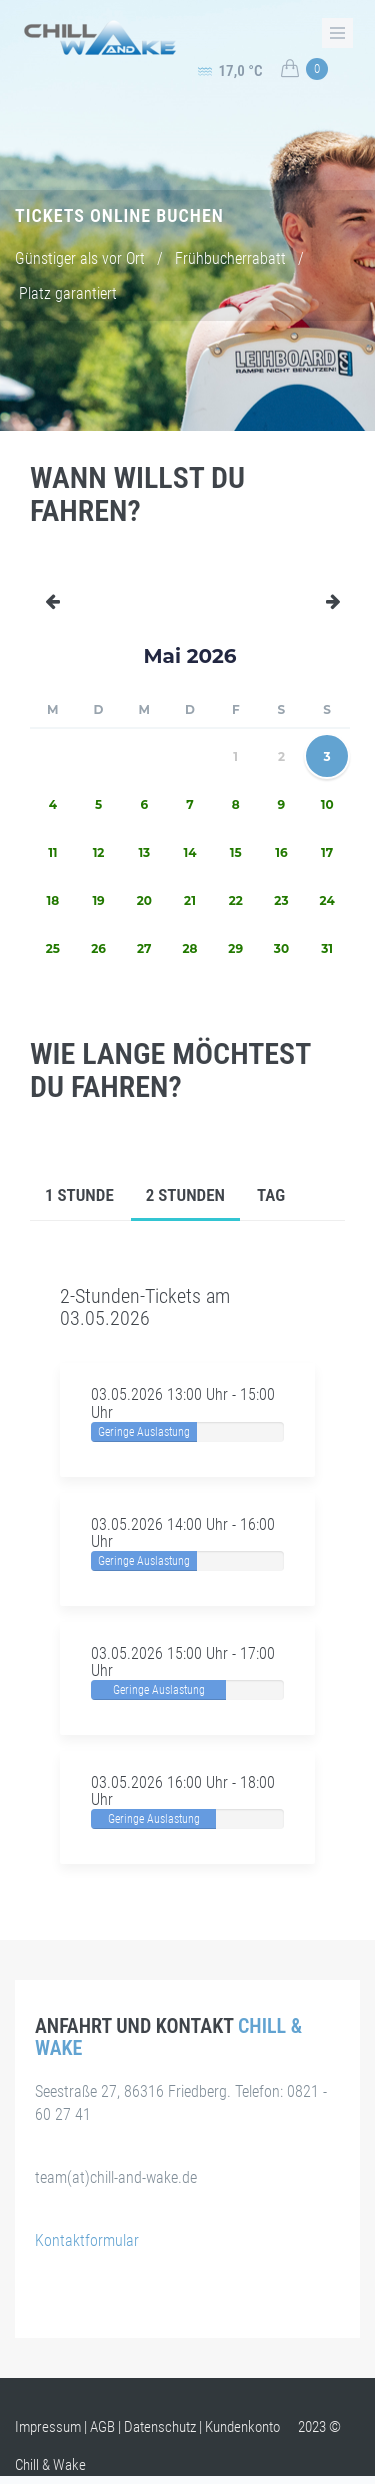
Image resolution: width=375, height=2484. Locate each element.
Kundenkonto (242, 2427)
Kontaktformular (87, 2240)
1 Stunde (79, 1195)
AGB (102, 2427)
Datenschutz (160, 2427)
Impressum (48, 2427)
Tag (271, 1195)
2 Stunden (185, 1195)
